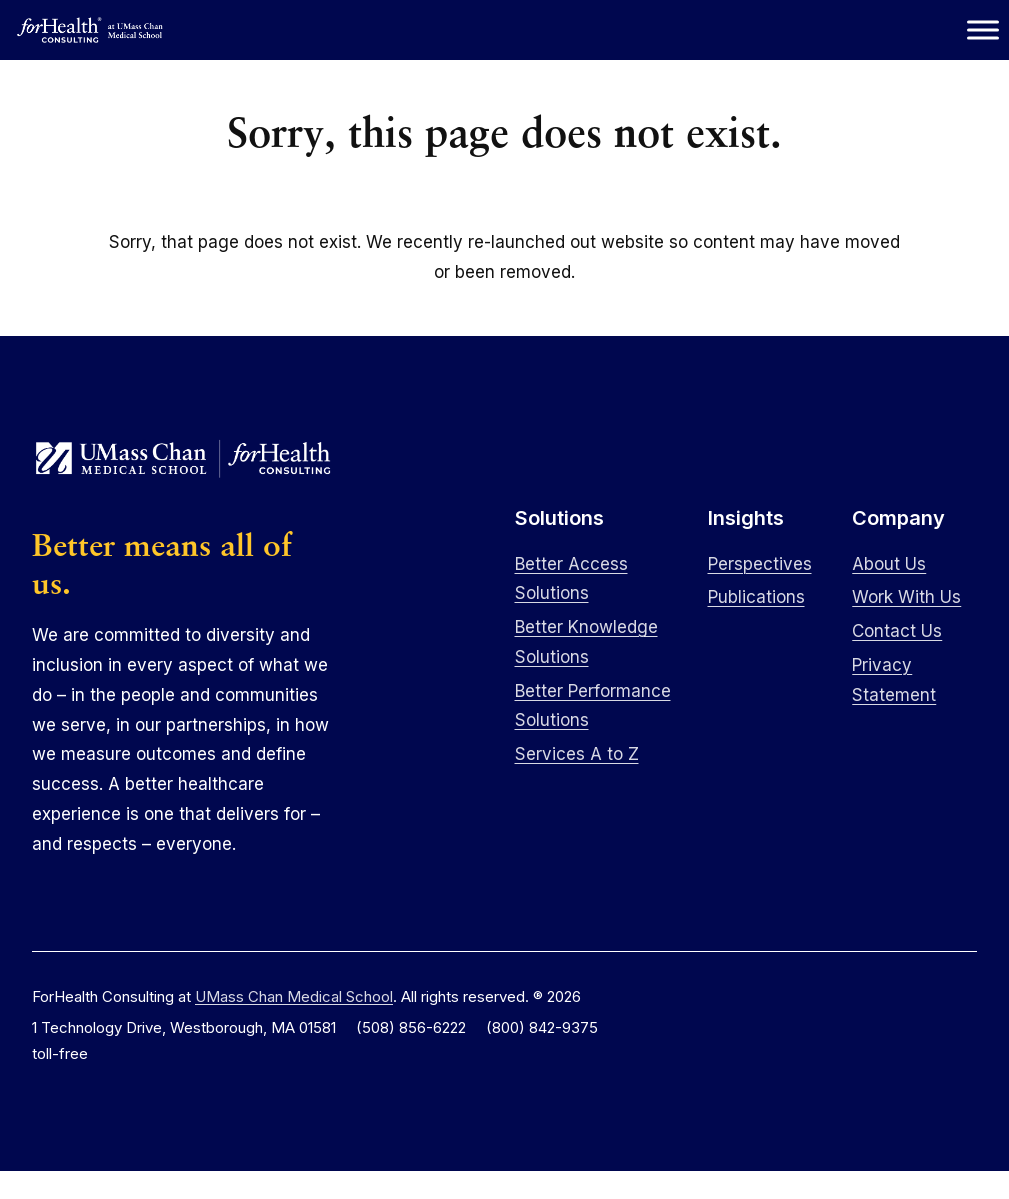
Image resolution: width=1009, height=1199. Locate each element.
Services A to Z (577, 754)
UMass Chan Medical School (294, 996)
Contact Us (897, 631)
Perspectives (760, 564)
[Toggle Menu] (983, 29)
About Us (889, 564)
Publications (756, 597)
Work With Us (906, 597)
